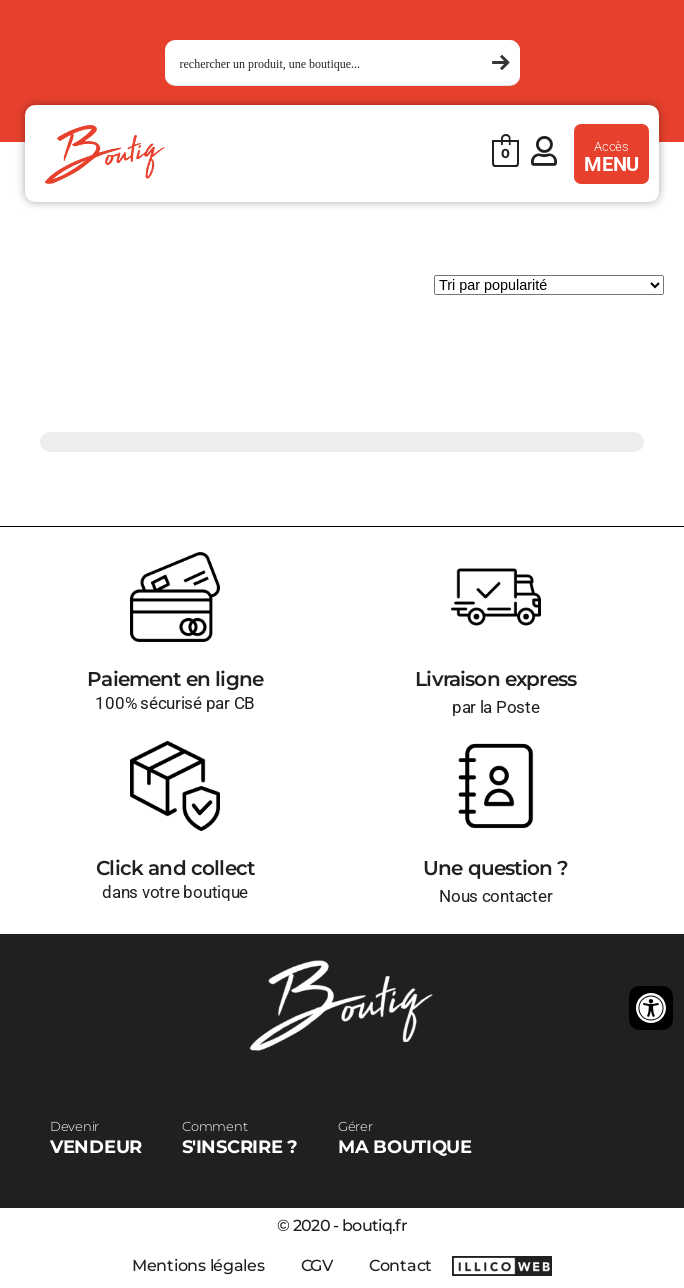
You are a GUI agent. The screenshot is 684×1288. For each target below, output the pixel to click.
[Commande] (549, 285)
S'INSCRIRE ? (240, 1138)
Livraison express (495, 679)
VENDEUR (96, 1138)
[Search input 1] (333, 63)
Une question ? (495, 868)
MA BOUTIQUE (405, 1138)
